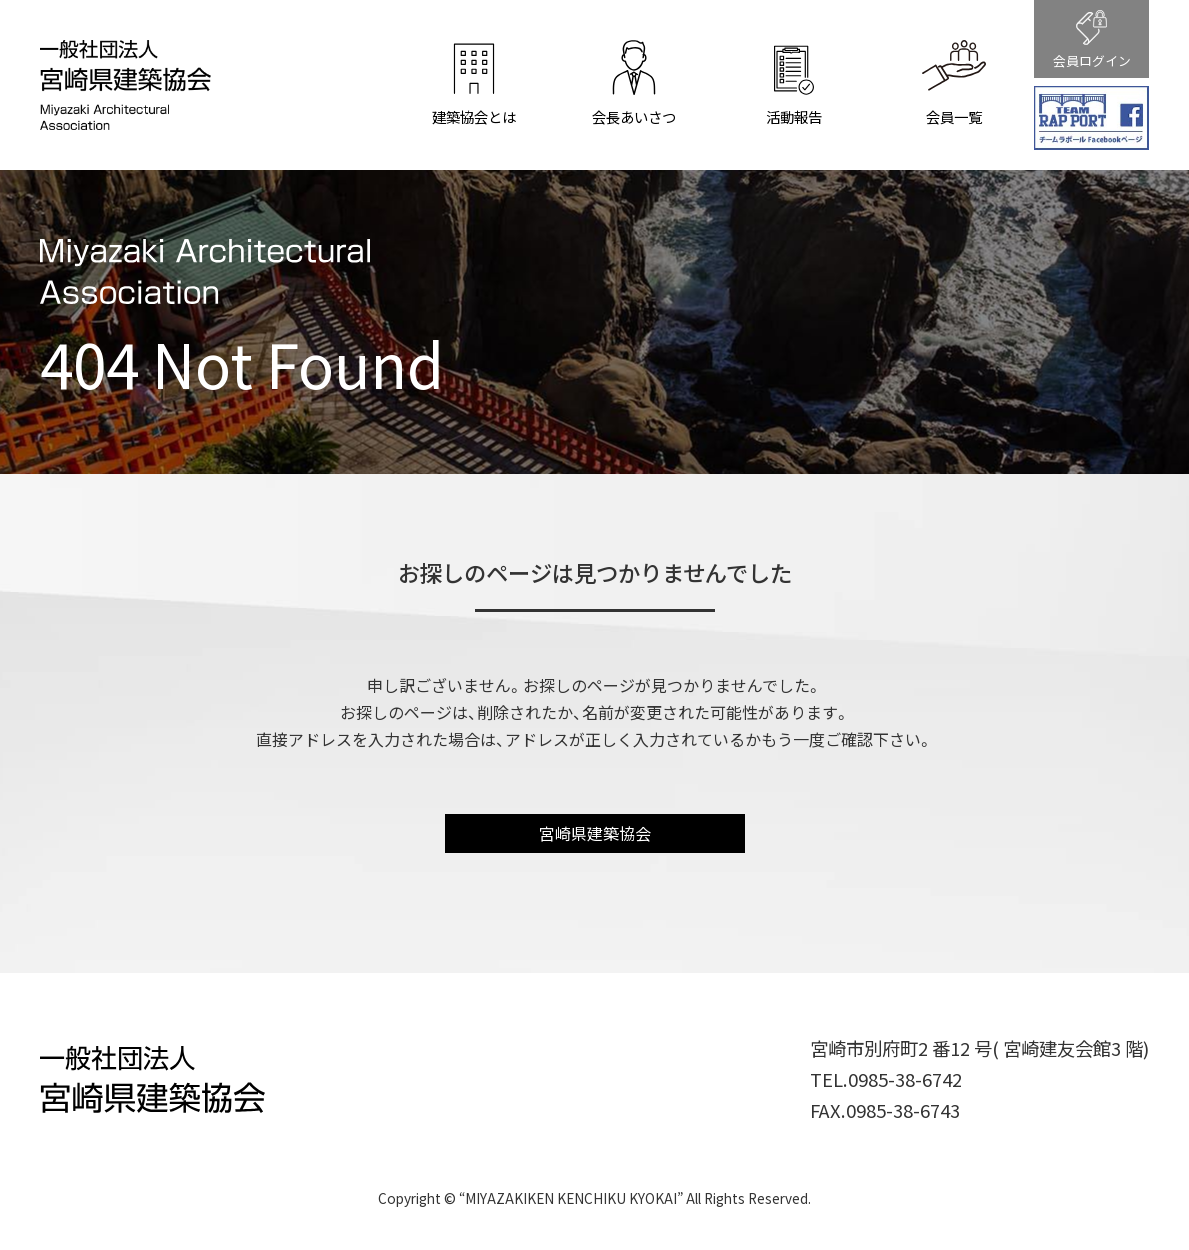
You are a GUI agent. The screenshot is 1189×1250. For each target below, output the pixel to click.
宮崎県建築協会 (595, 833)
